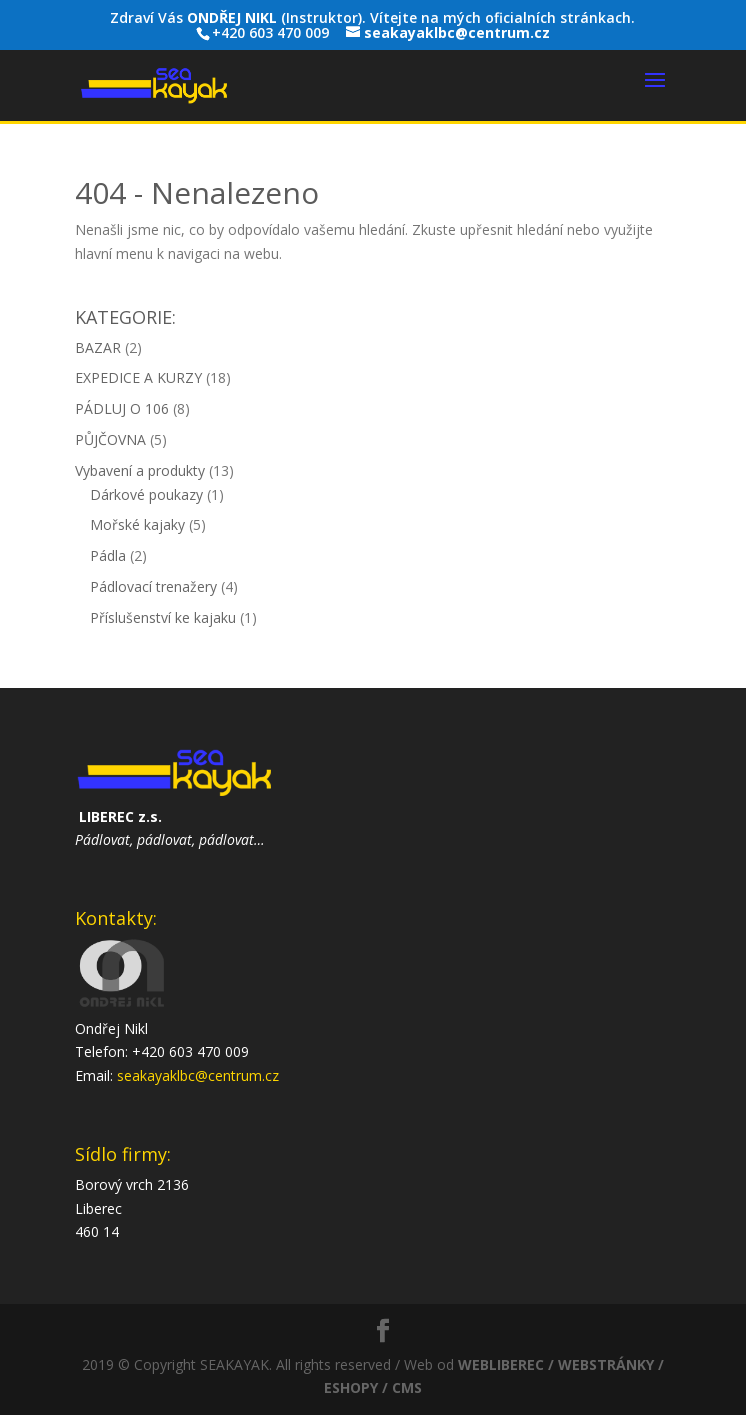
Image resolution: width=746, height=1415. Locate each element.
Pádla (108, 555)
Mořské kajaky (137, 524)
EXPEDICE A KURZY (138, 377)
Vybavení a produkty (140, 470)
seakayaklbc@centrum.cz (198, 1075)
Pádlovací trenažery (153, 586)
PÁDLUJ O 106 (122, 408)
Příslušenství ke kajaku (163, 617)
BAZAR (98, 347)
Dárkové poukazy (146, 494)
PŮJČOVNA (110, 439)
